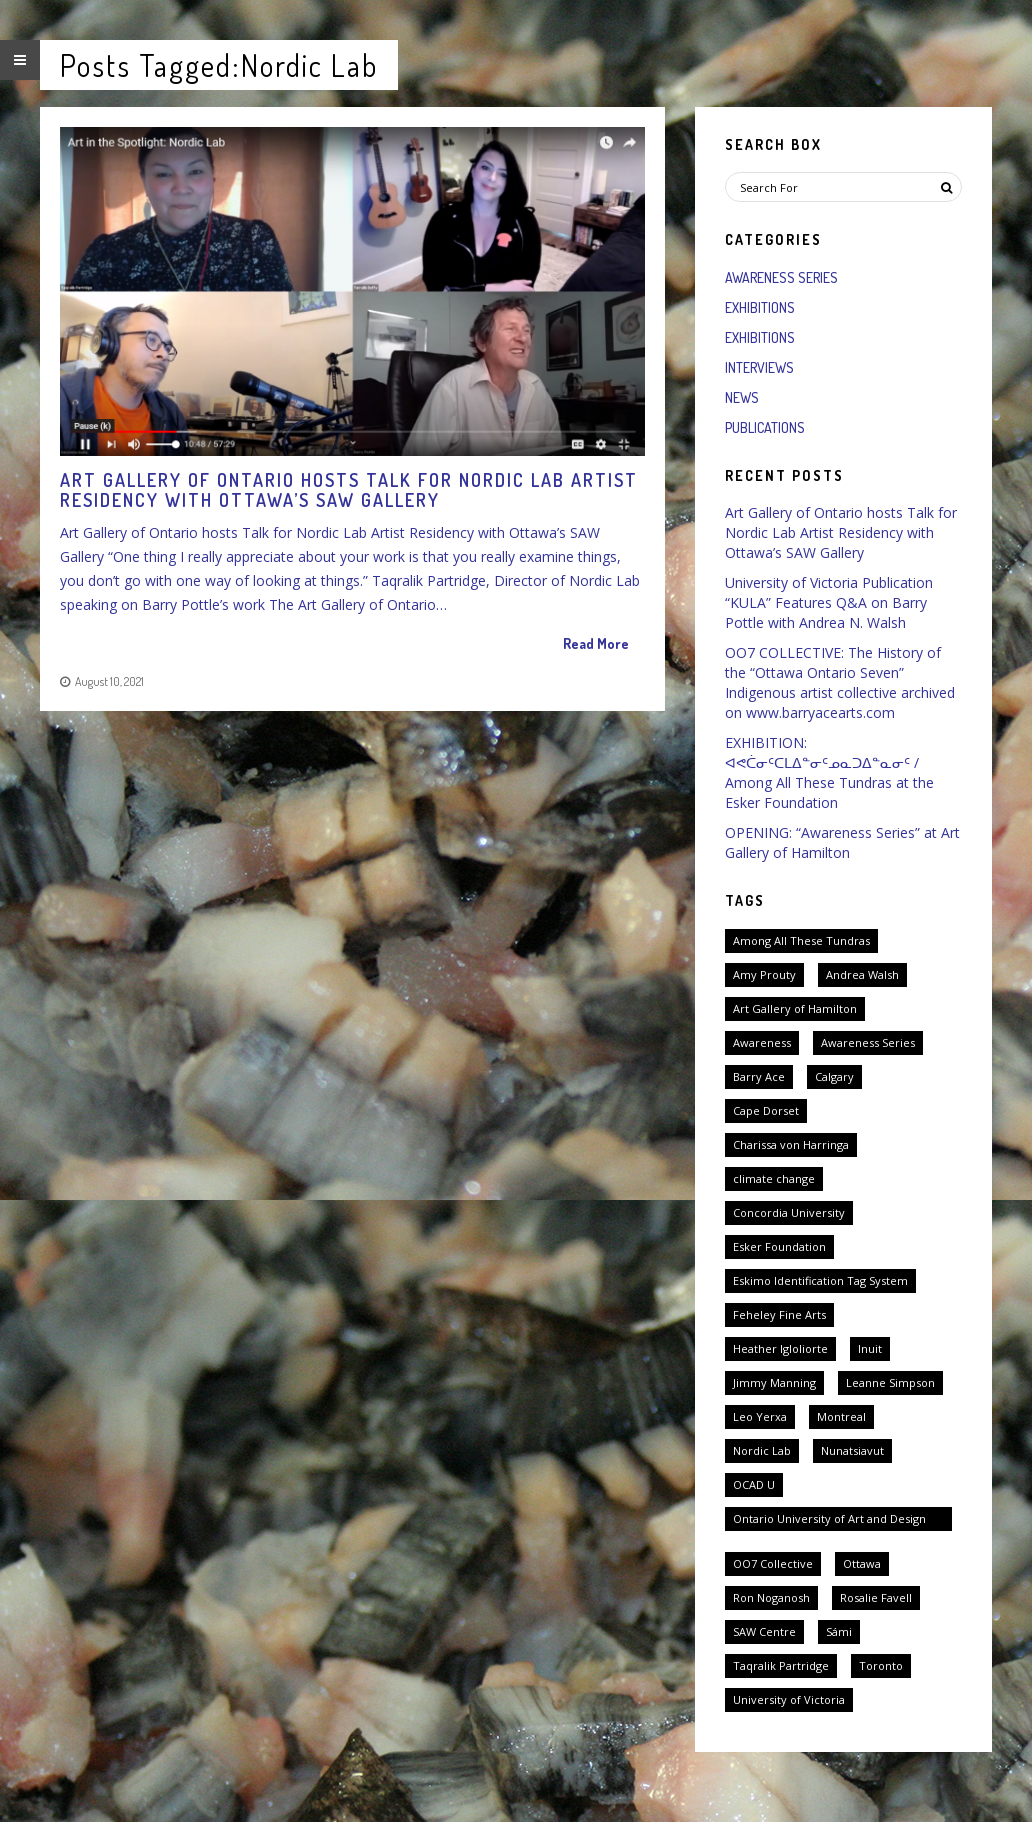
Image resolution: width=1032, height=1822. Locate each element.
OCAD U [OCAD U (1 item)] (754, 1484)
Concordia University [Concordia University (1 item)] (789, 1212)
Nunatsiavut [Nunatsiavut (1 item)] (852, 1450)
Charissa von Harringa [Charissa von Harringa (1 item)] (791, 1144)
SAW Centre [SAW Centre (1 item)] (764, 1631)
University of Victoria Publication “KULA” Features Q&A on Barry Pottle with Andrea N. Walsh (829, 602)
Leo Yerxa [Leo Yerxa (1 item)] (760, 1416)
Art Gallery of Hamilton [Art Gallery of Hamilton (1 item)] (795, 1008)
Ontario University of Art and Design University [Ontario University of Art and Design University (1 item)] (829, 1521)
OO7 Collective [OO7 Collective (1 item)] (773, 1563)
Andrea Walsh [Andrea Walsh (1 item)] (862, 974)
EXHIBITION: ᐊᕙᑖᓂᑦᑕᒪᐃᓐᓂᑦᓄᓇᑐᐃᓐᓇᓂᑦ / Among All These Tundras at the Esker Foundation (829, 772)
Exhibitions (760, 307)
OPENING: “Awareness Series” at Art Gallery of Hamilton (842, 842)
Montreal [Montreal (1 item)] (841, 1416)
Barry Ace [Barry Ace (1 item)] (759, 1076)
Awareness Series (781, 277)
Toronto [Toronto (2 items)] (881, 1665)
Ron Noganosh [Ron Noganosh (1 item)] (771, 1597)
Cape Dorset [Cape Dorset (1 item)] (766, 1110)
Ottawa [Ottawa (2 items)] (862, 1563)
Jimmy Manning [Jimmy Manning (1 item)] (774, 1382)
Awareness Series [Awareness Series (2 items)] (868, 1042)
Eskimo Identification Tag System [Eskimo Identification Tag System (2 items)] (820, 1280)
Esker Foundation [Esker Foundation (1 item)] (779, 1246)
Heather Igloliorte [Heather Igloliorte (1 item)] (780, 1348)
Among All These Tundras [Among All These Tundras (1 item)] (801, 940)
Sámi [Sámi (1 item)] (839, 1631)
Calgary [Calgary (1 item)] (834, 1076)
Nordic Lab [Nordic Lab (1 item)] (762, 1450)
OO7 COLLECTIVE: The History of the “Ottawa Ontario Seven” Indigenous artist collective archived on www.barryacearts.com (840, 682)
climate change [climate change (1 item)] (774, 1178)
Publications (765, 427)
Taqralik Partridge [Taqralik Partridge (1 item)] (781, 1665)
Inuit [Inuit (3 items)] (870, 1348)
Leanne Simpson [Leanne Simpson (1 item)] (890, 1382)
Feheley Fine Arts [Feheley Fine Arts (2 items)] (779, 1314)
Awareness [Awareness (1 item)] (762, 1042)
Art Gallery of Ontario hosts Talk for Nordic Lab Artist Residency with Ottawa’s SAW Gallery (841, 532)
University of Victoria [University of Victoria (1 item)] (789, 1699)
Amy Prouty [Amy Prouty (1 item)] (764, 974)
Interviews (759, 367)
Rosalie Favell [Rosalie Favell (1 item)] (876, 1597)
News (742, 397)
